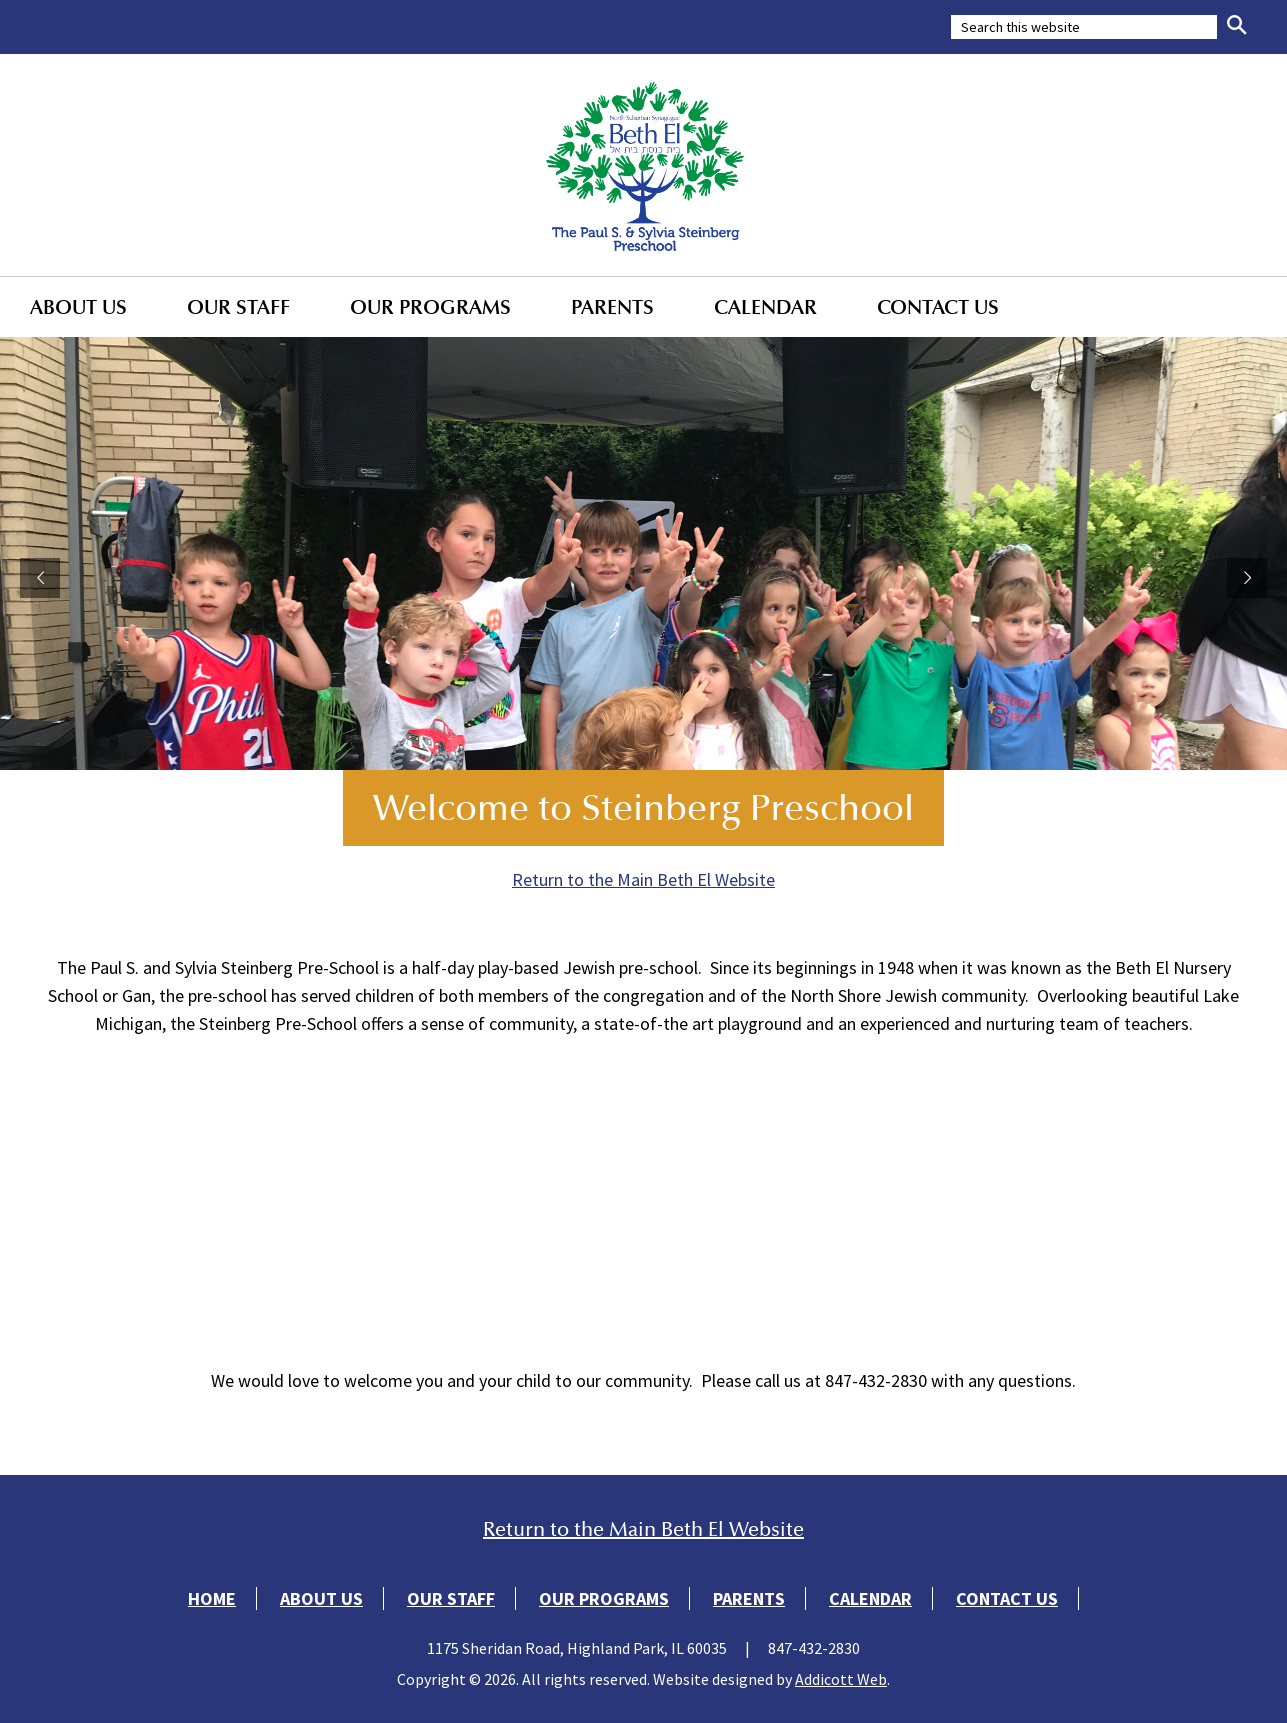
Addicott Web (841, 1679)
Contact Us (938, 307)
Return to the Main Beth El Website (643, 879)
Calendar (765, 307)
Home (212, 1598)
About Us (78, 307)
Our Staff (238, 307)
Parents (612, 307)
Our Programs (430, 307)
